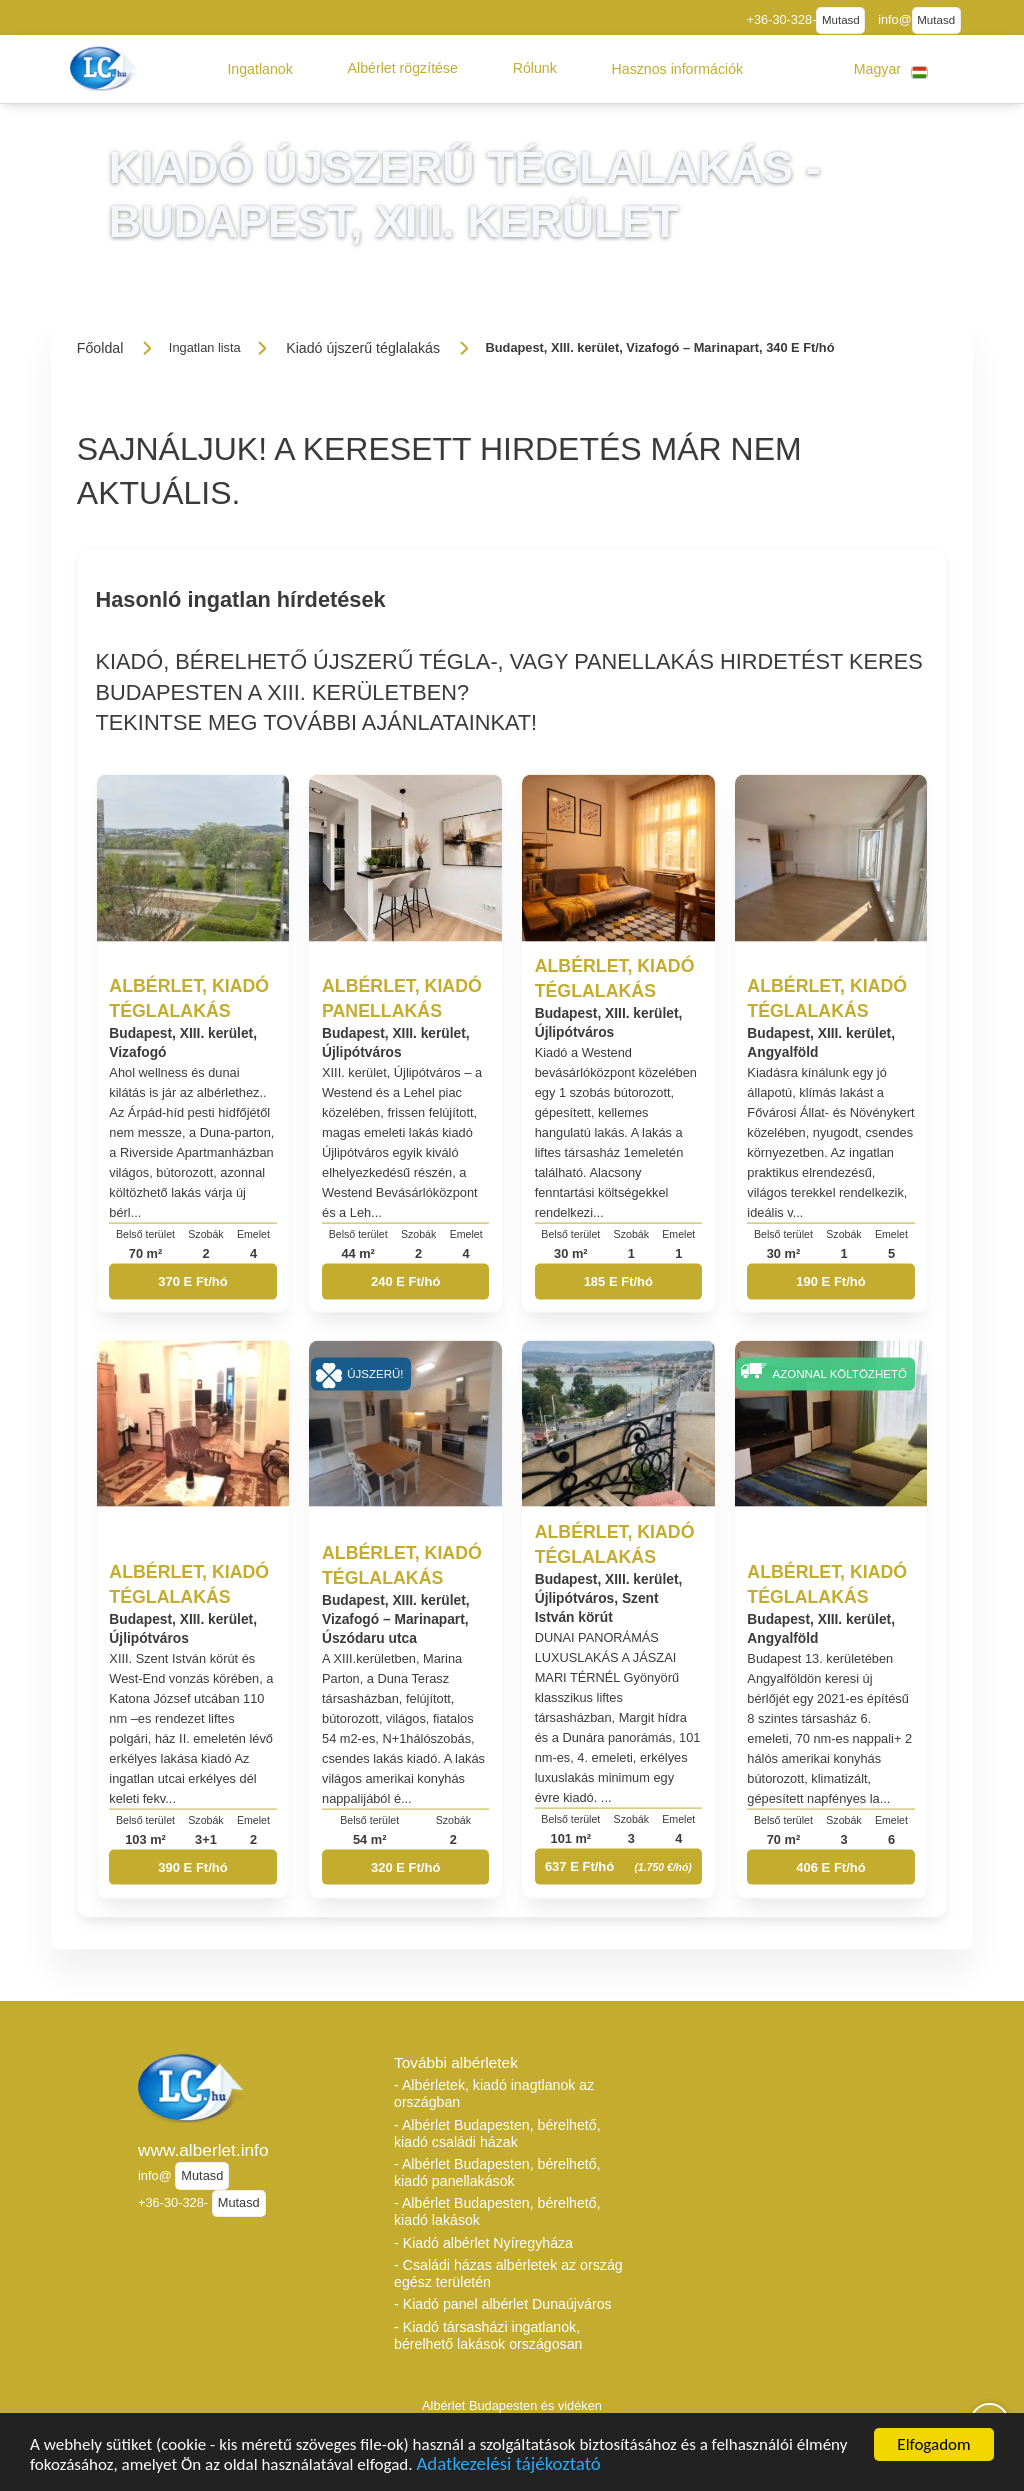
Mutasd (841, 20)
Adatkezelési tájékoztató (508, 2467)
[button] (260, 69)
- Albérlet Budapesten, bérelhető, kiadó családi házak (497, 2133)
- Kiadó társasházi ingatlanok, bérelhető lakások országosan (488, 2335)
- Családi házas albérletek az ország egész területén (508, 2273)
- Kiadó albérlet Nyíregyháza (483, 2243)
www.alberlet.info (203, 2150)
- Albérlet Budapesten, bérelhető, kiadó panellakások (497, 2172)
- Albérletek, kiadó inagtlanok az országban (494, 2093)
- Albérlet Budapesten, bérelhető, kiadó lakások (497, 2211)
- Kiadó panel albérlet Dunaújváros (503, 2304)
